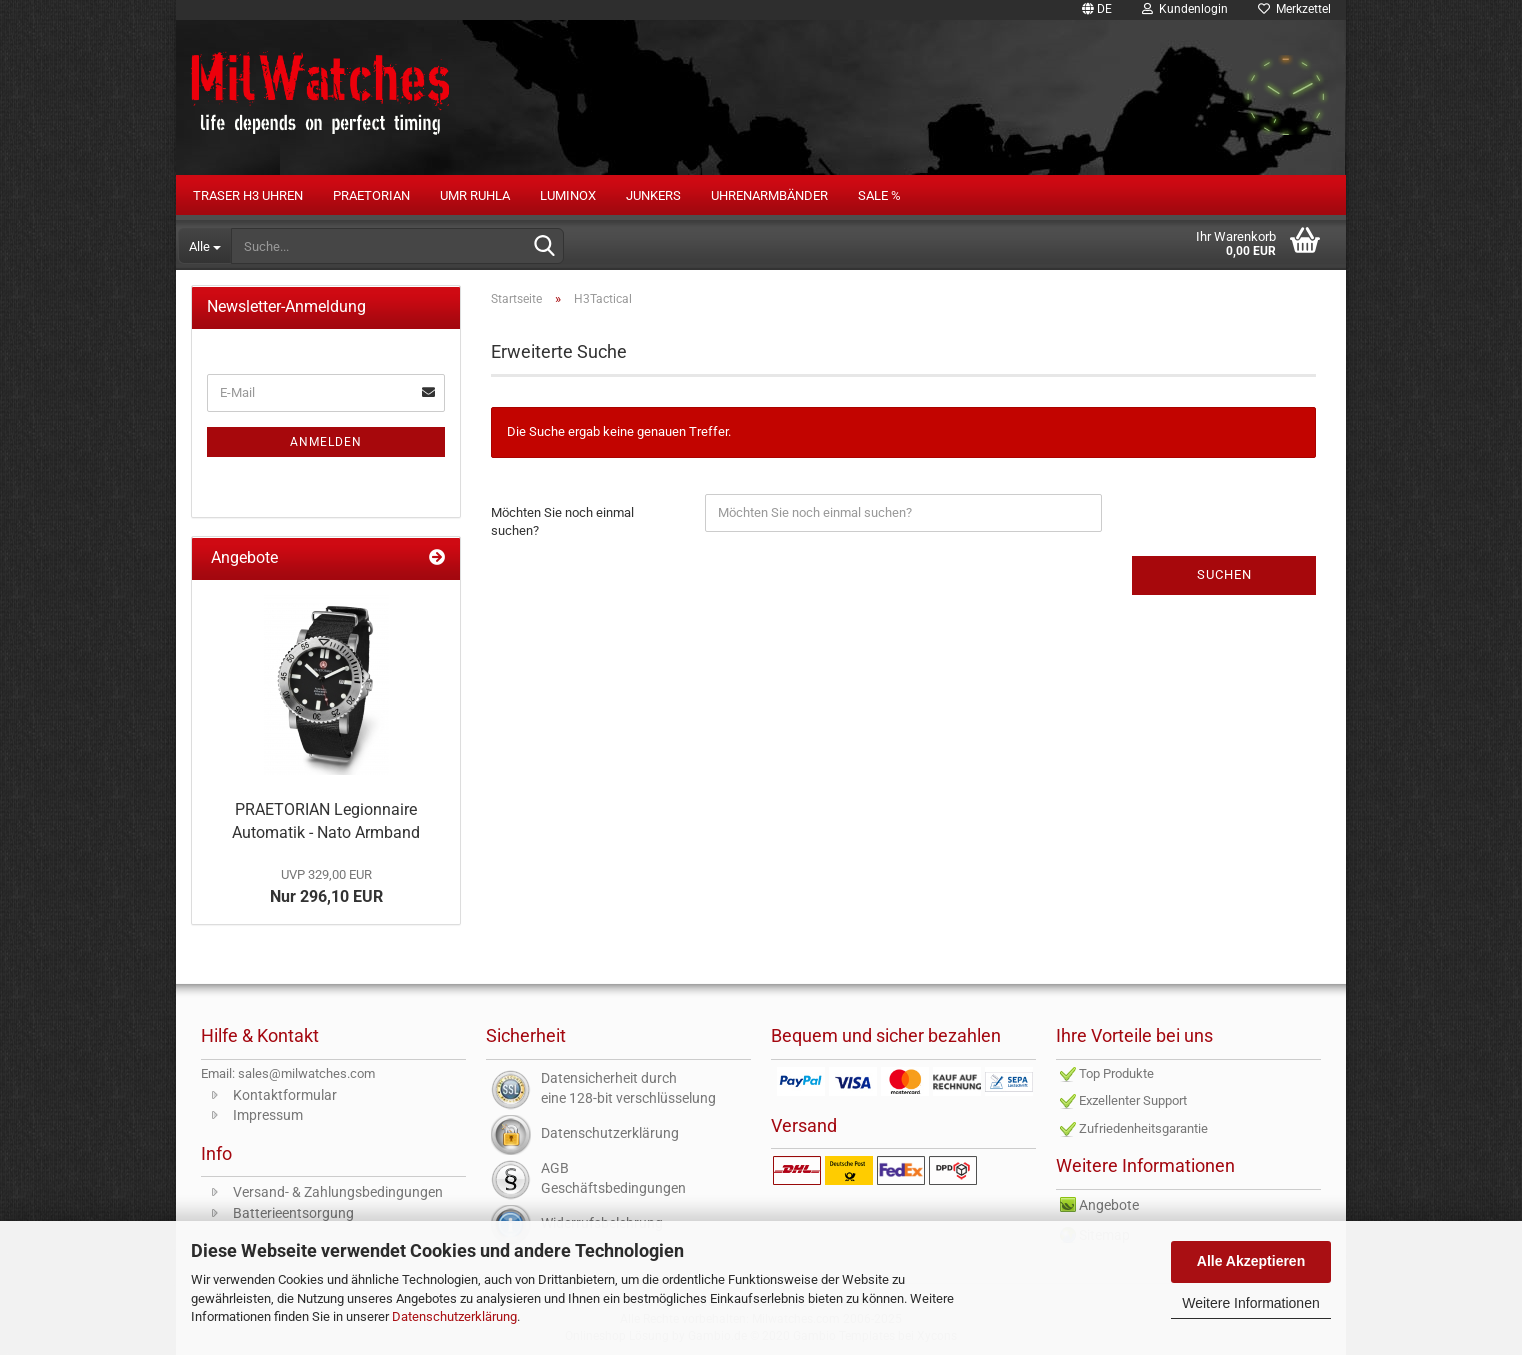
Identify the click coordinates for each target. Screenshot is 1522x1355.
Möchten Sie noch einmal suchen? (562, 522)
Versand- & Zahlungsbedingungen (338, 1192)
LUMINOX (568, 195)
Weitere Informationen (1250, 1303)
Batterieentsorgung (293, 1213)
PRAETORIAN (371, 195)
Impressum (268, 1115)
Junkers (653, 195)
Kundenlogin (1185, 9)
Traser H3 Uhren (248, 195)
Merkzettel (1294, 9)
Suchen (1224, 574)
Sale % (879, 195)
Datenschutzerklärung (454, 1316)
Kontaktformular (285, 1095)
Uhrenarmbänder (769, 195)
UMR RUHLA (475, 195)
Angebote (1109, 1205)
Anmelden (326, 442)
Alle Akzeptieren (1251, 1261)
